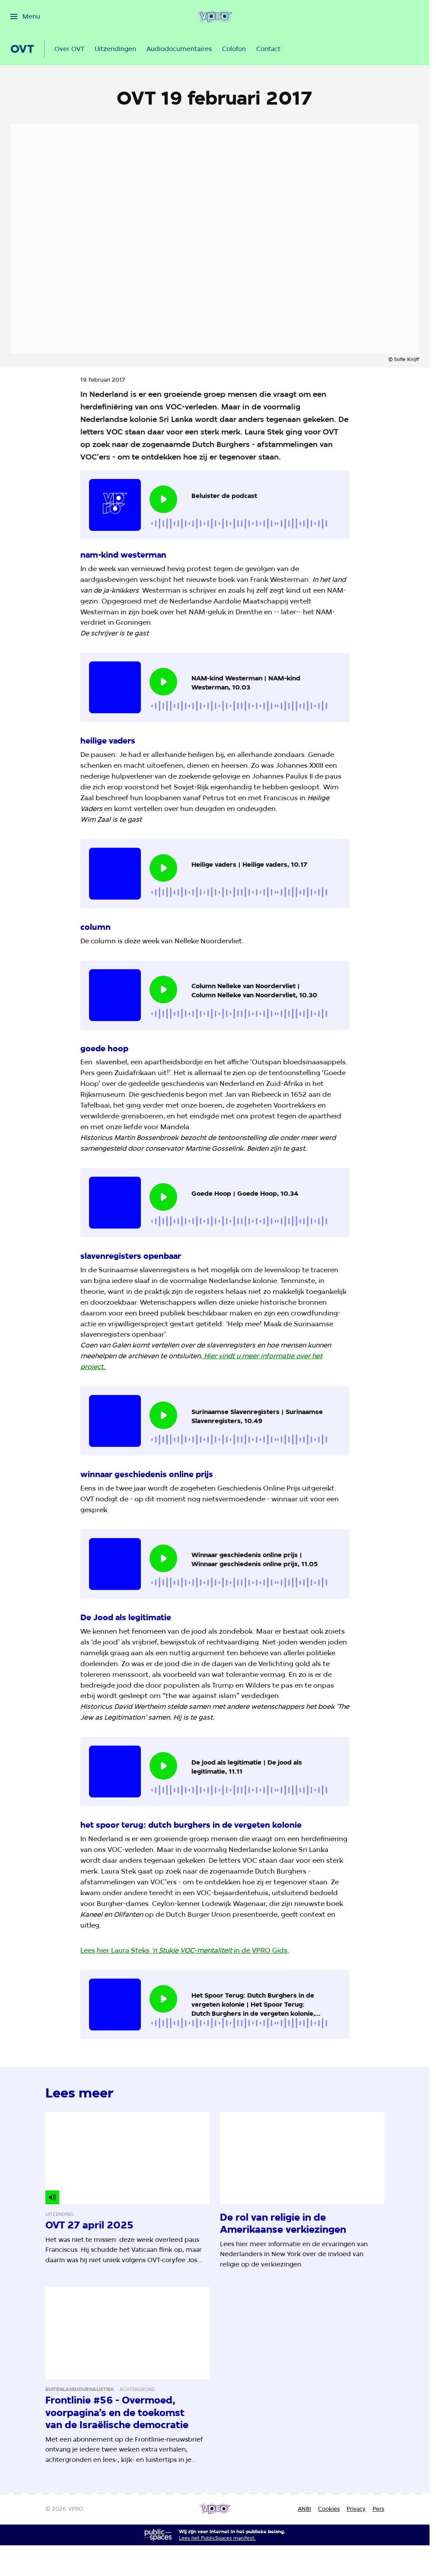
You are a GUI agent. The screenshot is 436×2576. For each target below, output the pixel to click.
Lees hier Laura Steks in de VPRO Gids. (184, 1950)
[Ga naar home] (214, 16)
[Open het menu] (25, 16)
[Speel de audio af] (163, 499)
